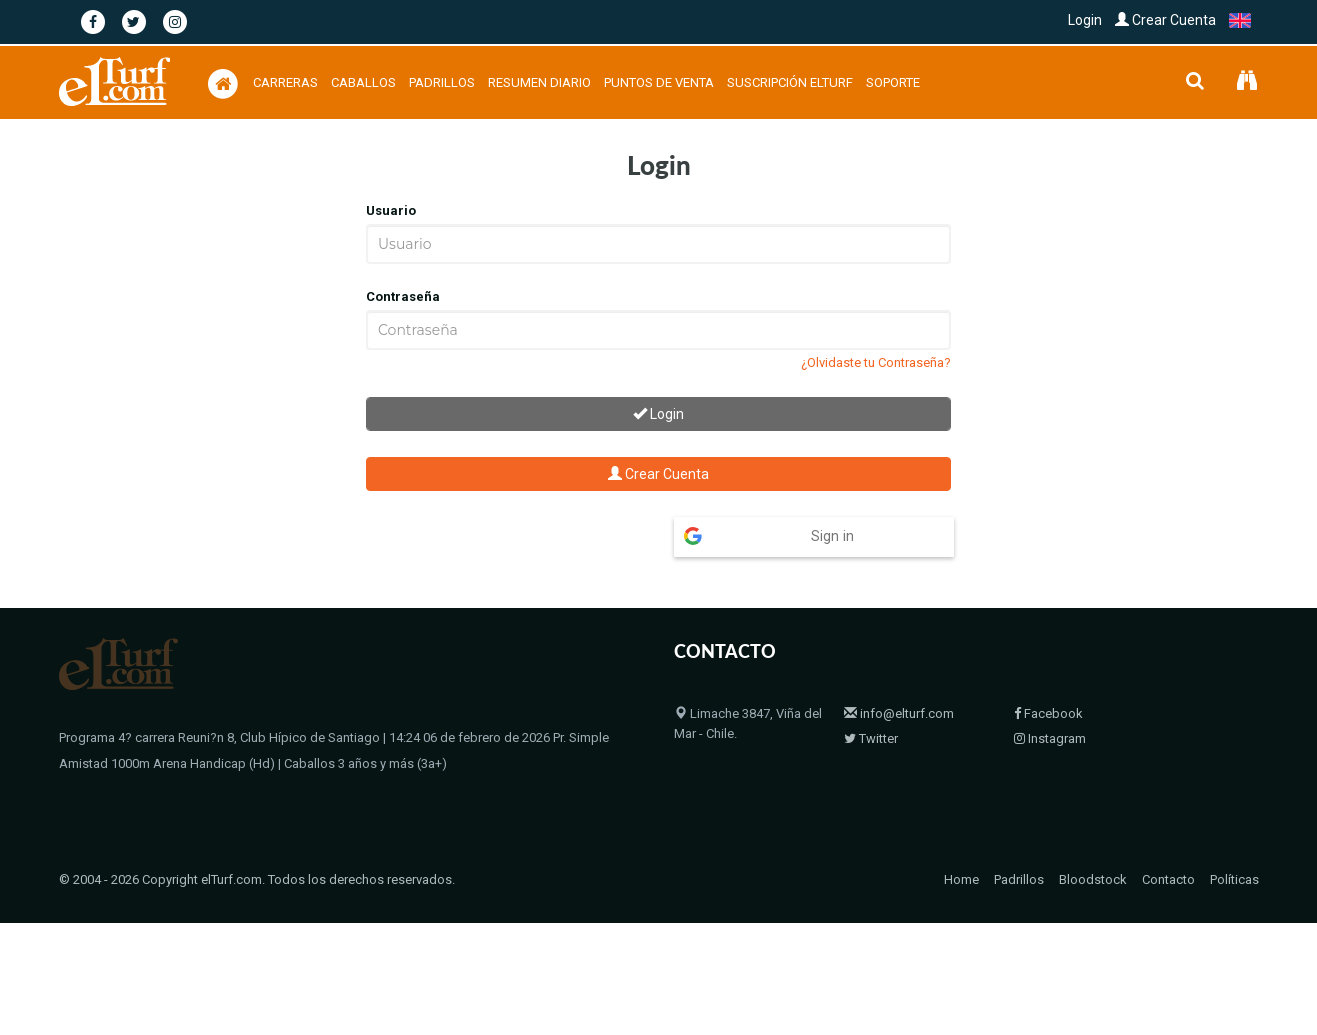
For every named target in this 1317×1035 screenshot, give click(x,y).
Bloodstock (1093, 817)
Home (961, 817)
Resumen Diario (539, 82)
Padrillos (442, 82)
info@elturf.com (899, 674)
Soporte (893, 82)
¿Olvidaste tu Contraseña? (876, 362)
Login (1085, 20)
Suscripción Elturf (790, 82)
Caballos (363, 82)
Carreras (285, 82)
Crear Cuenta (1165, 20)
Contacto (1168, 817)
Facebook (1048, 674)
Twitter (871, 699)
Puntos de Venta (659, 82)
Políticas (1234, 817)
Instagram (1050, 699)
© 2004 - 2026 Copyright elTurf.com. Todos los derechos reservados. (257, 817)
